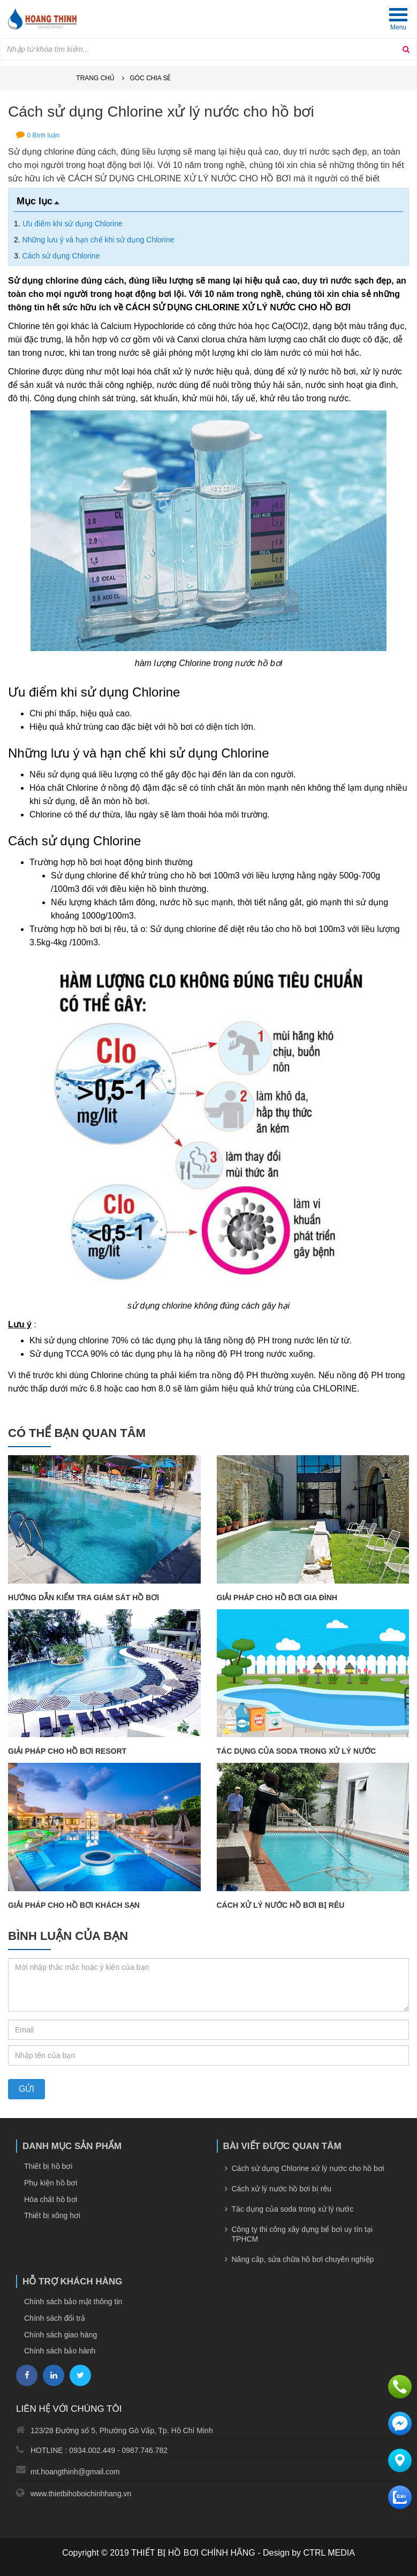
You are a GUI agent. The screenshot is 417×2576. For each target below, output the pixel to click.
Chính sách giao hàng (60, 2334)
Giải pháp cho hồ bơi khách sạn (74, 1905)
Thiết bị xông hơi (52, 2215)
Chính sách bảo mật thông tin (73, 2301)
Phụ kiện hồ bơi (50, 2182)
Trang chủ (95, 78)
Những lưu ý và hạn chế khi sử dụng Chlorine (98, 239)
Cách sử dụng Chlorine (61, 255)
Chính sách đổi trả (54, 2318)
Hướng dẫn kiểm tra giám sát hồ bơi (83, 1597)
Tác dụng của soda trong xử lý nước (296, 1751)
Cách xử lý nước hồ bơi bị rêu (281, 1905)
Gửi (26, 2088)
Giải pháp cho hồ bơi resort (67, 1751)
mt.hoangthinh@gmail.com (75, 2471)
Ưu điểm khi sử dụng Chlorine (72, 223)
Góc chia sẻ (150, 78)
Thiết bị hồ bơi (48, 2166)
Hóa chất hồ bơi (51, 2199)
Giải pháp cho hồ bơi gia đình (277, 1597)
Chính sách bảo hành (59, 2350)
